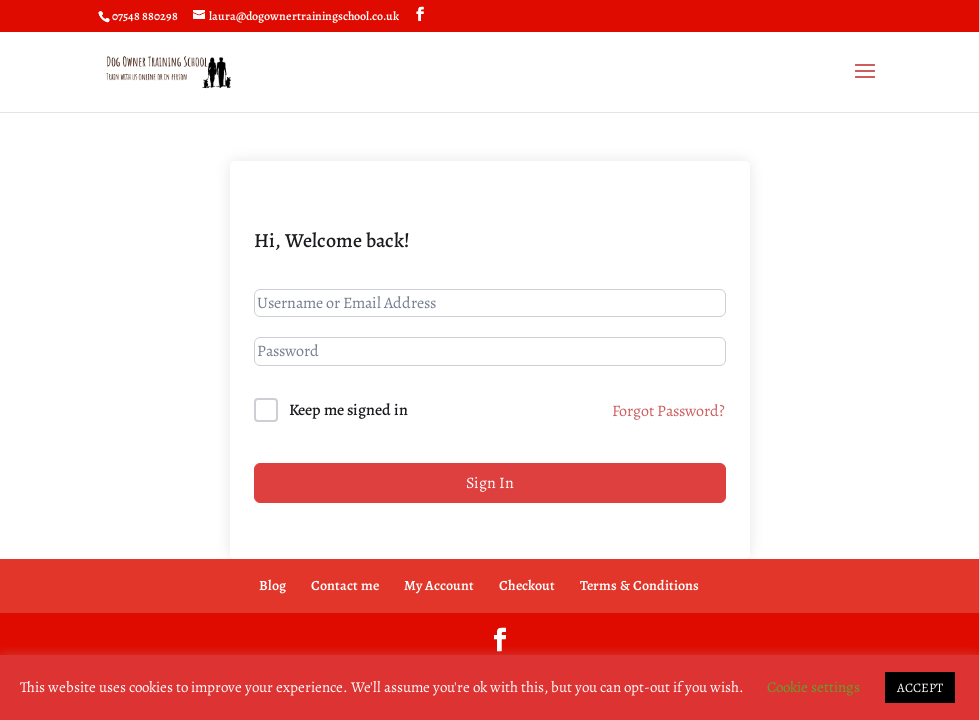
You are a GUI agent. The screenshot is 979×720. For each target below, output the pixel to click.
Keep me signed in (348, 410)
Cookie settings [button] (813, 687)
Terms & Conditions (639, 585)
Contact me (345, 585)
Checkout (527, 585)
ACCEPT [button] (920, 687)
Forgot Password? (668, 411)
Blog (272, 585)
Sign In (490, 483)
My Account (439, 585)
